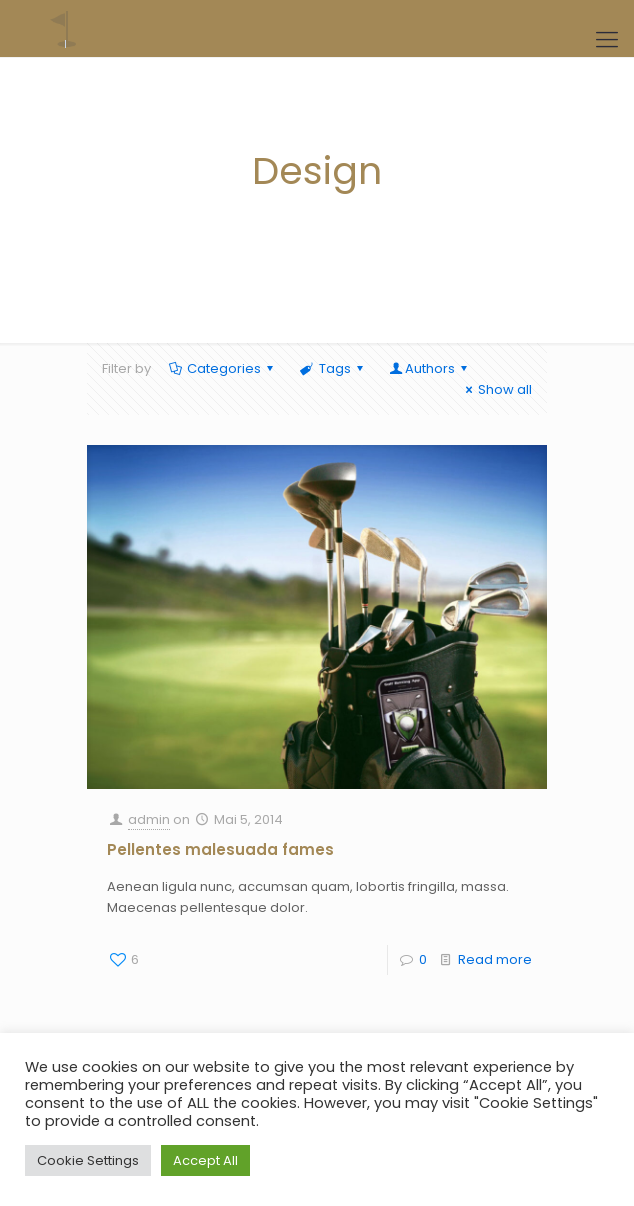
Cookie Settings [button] (88, 1160)
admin (149, 819)
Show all (496, 389)
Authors (430, 368)
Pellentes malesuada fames (220, 849)
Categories (222, 368)
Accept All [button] (205, 1160)
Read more (495, 959)
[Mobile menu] (607, 40)
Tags (332, 368)
